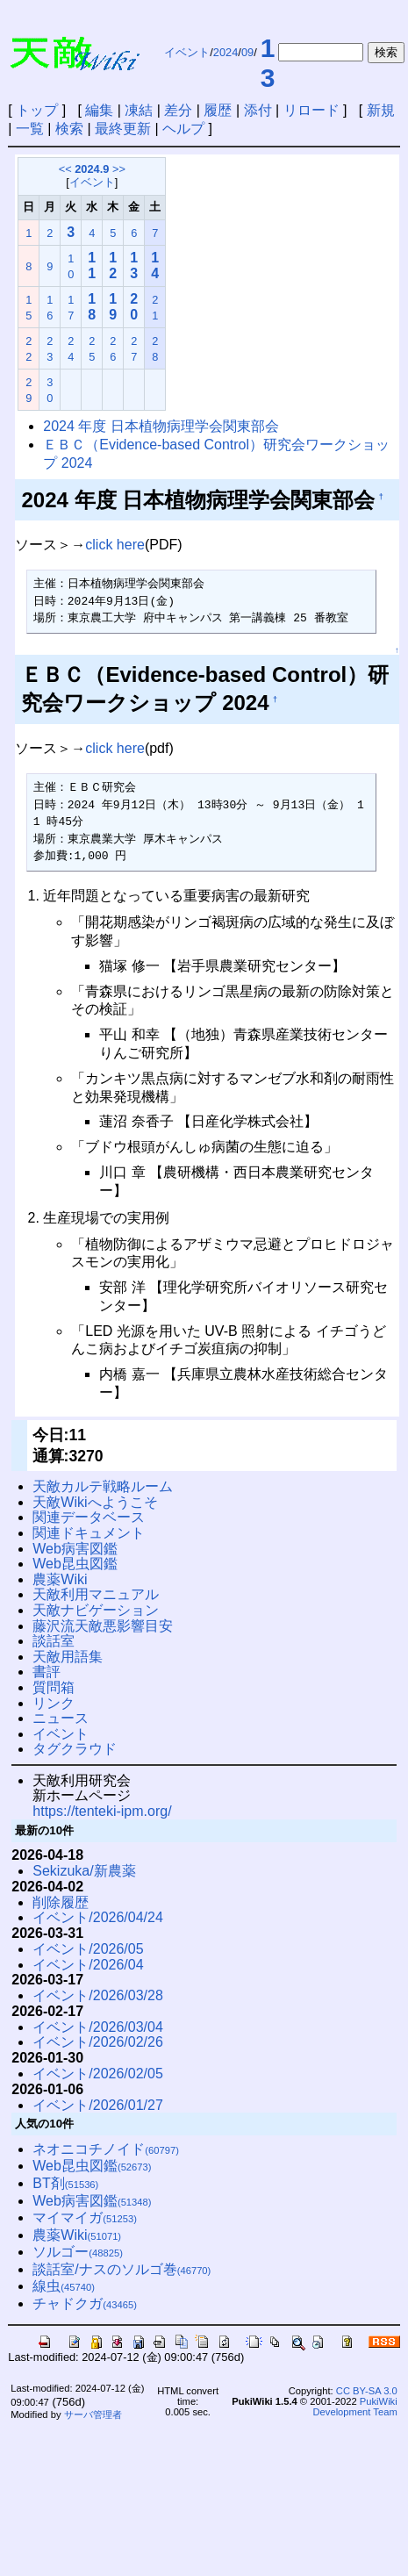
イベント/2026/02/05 (97, 2073)
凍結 (139, 110)
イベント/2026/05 (87, 1948)
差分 (178, 110)
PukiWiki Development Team (355, 2406)
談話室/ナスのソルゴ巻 (121, 2269)
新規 (381, 110)
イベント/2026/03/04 (97, 2027)
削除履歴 (60, 1902)
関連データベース (88, 1517)
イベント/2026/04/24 (97, 1917)
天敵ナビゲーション (95, 1610)
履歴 (218, 110)
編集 (99, 110)
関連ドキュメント (88, 1532)
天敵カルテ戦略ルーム (102, 1486)
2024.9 (92, 169)
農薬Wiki (59, 1579)
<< (65, 169)
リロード (311, 110)
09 (247, 52)
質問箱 (53, 1687)
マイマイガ (84, 2217)
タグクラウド (74, 1748)
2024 (225, 52)
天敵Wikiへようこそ (94, 1502)
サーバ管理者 (93, 2414)
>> (118, 169)
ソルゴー (77, 2251)
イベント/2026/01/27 (97, 2105)
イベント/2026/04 (87, 1964)
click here (115, 544)
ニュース (60, 1718)
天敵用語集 (67, 1656)
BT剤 (65, 2183)
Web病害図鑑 (75, 1548)
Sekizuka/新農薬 (83, 1870)
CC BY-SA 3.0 (366, 2391)
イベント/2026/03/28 (97, 1995)
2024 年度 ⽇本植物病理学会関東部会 (160, 426)
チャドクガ (84, 2303)
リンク (53, 1703)
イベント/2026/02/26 (97, 2041)
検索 (69, 128)
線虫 (63, 2285)
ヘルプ (183, 128)
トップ (37, 110)
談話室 (53, 1640)
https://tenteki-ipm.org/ (101, 1811)
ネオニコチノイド (105, 2149)
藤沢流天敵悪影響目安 (102, 1625)
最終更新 (123, 128)
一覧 (30, 128)
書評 (46, 1671)
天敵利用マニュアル (95, 1594)
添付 (258, 110)
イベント (187, 52)
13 (268, 62)
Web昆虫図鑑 (75, 1563)
